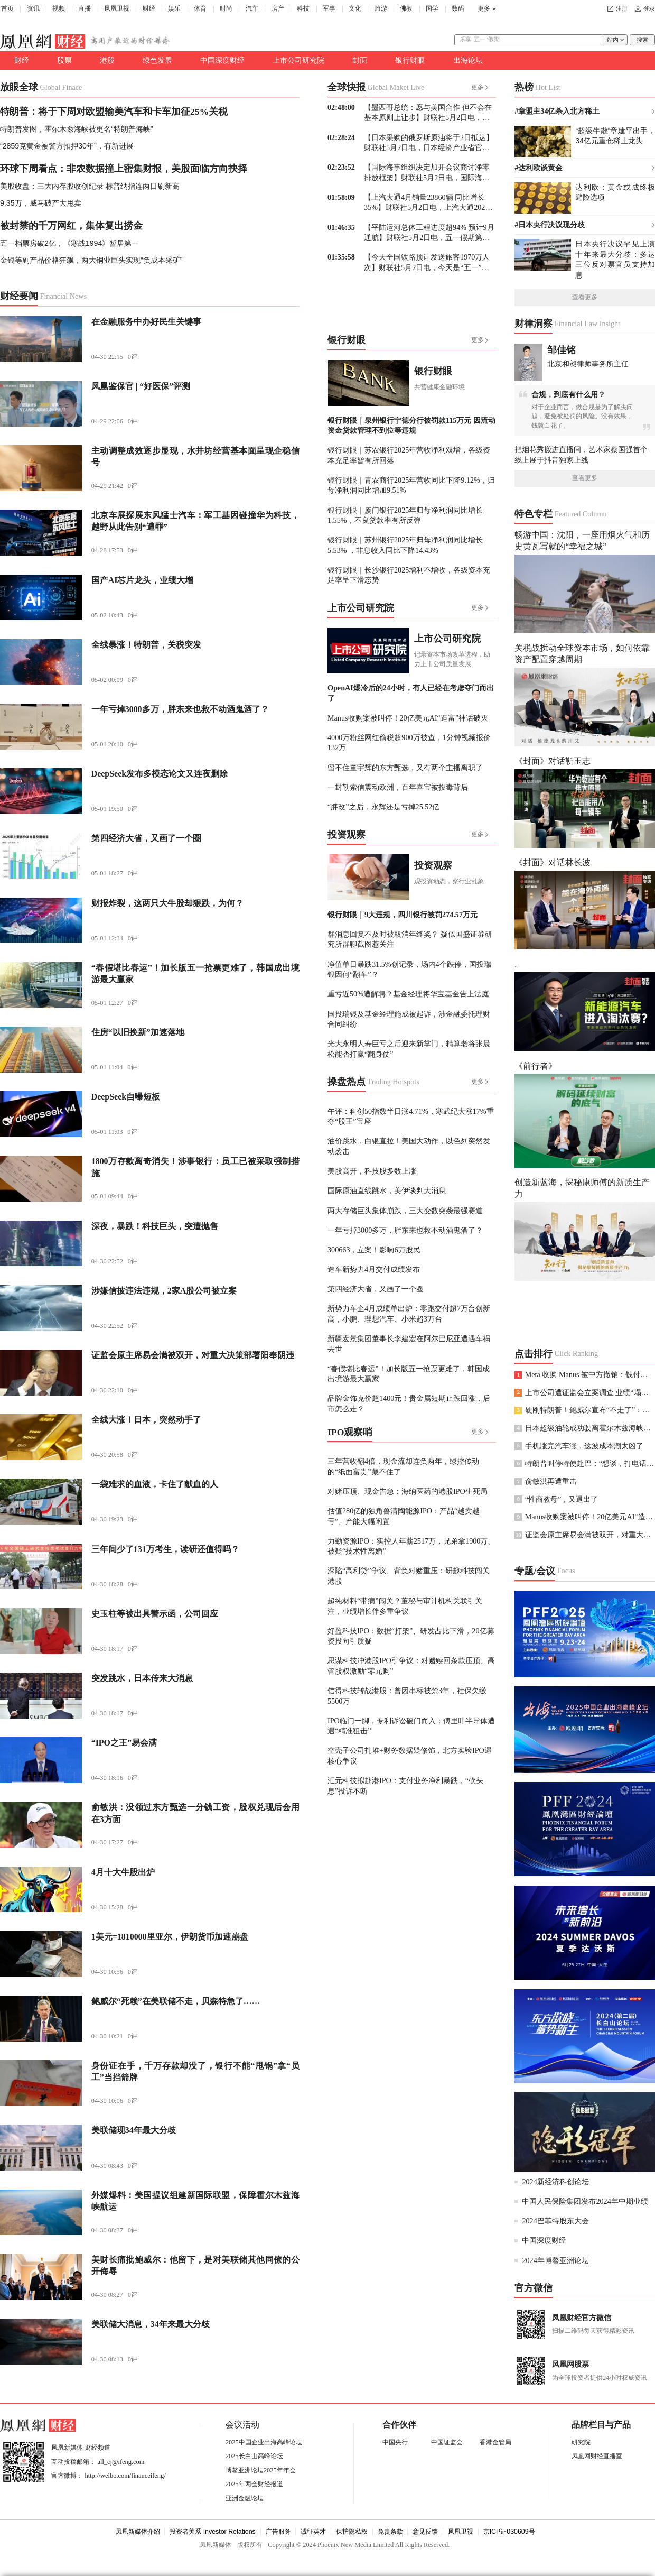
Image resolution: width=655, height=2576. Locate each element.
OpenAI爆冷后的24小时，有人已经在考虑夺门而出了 (411, 693)
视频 (58, 8)
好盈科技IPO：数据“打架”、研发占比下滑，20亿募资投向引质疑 (411, 1636)
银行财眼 (410, 60)
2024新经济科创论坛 (555, 2181)
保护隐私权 (352, 2531)
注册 (622, 9)
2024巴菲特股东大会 (555, 2221)
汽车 (252, 8)
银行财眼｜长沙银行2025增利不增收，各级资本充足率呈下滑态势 (409, 575)
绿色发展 (157, 60)
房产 (278, 8)
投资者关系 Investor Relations (213, 2531)
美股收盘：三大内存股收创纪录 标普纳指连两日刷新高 (90, 186)
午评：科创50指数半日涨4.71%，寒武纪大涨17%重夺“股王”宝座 (411, 1116)
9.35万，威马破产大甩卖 (40, 203)
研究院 (581, 2442)
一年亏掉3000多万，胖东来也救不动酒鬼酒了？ (405, 1230)
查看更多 (584, 297)
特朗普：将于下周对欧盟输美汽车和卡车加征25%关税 (114, 111)
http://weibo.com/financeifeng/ (125, 2475)
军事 (329, 8)
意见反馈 (425, 2531)
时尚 (226, 8)
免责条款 (390, 2531)
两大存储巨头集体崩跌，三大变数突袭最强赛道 (405, 1210)
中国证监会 (447, 2442)
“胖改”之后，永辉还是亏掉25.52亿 (383, 806)
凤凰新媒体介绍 (138, 2531)
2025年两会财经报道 (254, 2484)
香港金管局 (495, 2442)
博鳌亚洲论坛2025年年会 (261, 2470)
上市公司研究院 (298, 60)
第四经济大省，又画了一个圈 (376, 1289)
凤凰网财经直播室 (597, 2456)
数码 (458, 8)
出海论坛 (468, 60)
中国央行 (395, 2442)
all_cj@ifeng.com (121, 2462)
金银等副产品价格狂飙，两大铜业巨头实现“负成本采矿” (91, 260)
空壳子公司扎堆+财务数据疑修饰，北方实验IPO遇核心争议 (410, 1755)
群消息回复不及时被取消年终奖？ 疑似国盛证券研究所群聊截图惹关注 (410, 939)
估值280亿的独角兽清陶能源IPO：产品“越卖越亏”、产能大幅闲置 (404, 1516)
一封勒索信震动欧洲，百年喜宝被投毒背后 (398, 787)
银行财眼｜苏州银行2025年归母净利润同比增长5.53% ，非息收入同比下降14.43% (405, 544)
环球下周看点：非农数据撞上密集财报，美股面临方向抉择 (123, 168)
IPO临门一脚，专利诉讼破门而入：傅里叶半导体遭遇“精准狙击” (411, 1725)
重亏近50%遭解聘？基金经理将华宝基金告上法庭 (408, 994)
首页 (7, 8)
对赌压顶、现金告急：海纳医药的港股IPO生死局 (408, 1491)
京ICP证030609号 (509, 2531)
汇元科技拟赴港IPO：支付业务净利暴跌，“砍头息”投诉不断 (405, 1785)
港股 (107, 60)
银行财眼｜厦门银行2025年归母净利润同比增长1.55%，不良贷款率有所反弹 (405, 515)
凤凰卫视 (116, 8)
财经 (149, 8)
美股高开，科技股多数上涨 (372, 1171)
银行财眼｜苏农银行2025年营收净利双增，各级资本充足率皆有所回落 (409, 455)
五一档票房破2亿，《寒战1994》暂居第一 (69, 243)
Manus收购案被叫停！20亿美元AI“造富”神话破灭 (408, 718)
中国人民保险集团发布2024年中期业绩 (585, 2201)
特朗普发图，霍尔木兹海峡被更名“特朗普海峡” (76, 129)
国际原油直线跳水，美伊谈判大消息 (387, 1190)
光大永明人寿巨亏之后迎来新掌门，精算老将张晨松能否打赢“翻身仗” (409, 1048)
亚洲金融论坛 (245, 2498)
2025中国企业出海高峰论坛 (264, 2442)
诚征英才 (313, 2531)
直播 (84, 8)
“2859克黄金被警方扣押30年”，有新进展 (67, 146)
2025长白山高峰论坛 (254, 2456)
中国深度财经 (222, 60)
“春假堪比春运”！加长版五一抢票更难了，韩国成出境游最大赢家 (409, 1373)
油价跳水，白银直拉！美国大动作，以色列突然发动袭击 (409, 1146)
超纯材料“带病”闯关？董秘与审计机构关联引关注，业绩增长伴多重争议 (405, 1605)
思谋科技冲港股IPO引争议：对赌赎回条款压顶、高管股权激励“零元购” (411, 1665)
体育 (200, 8)
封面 (359, 60)
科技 (303, 8)
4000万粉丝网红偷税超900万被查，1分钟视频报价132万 (409, 742)
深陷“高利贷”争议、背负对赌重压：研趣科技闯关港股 (409, 1575)
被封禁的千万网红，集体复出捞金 (71, 225)
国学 (432, 8)
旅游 (381, 8)
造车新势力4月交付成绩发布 (374, 1269)
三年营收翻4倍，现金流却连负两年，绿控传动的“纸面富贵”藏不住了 (403, 1466)
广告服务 (278, 2531)
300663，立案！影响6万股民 (374, 1249)
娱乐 (174, 8)
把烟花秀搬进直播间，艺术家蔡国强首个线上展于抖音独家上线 (581, 454)
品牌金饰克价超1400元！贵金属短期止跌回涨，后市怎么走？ (409, 1403)
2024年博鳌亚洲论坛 (555, 2260)
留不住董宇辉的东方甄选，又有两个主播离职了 (405, 767)
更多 (484, 8)
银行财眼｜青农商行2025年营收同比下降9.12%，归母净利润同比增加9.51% (411, 485)
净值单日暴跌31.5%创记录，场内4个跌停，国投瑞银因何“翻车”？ (409, 969)
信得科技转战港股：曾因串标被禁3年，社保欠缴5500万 (407, 1695)
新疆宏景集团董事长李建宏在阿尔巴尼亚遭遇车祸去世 (409, 1343)
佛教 (406, 8)
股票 (64, 60)
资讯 (33, 8)
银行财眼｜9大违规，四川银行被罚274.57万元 (403, 914)
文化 (355, 8)
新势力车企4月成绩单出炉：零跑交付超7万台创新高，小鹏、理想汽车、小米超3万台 (409, 1313)
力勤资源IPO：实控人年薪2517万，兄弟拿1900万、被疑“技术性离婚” (411, 1546)
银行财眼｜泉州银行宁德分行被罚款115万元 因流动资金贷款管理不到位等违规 (411, 425)
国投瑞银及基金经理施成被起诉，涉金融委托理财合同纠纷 (409, 1019)
